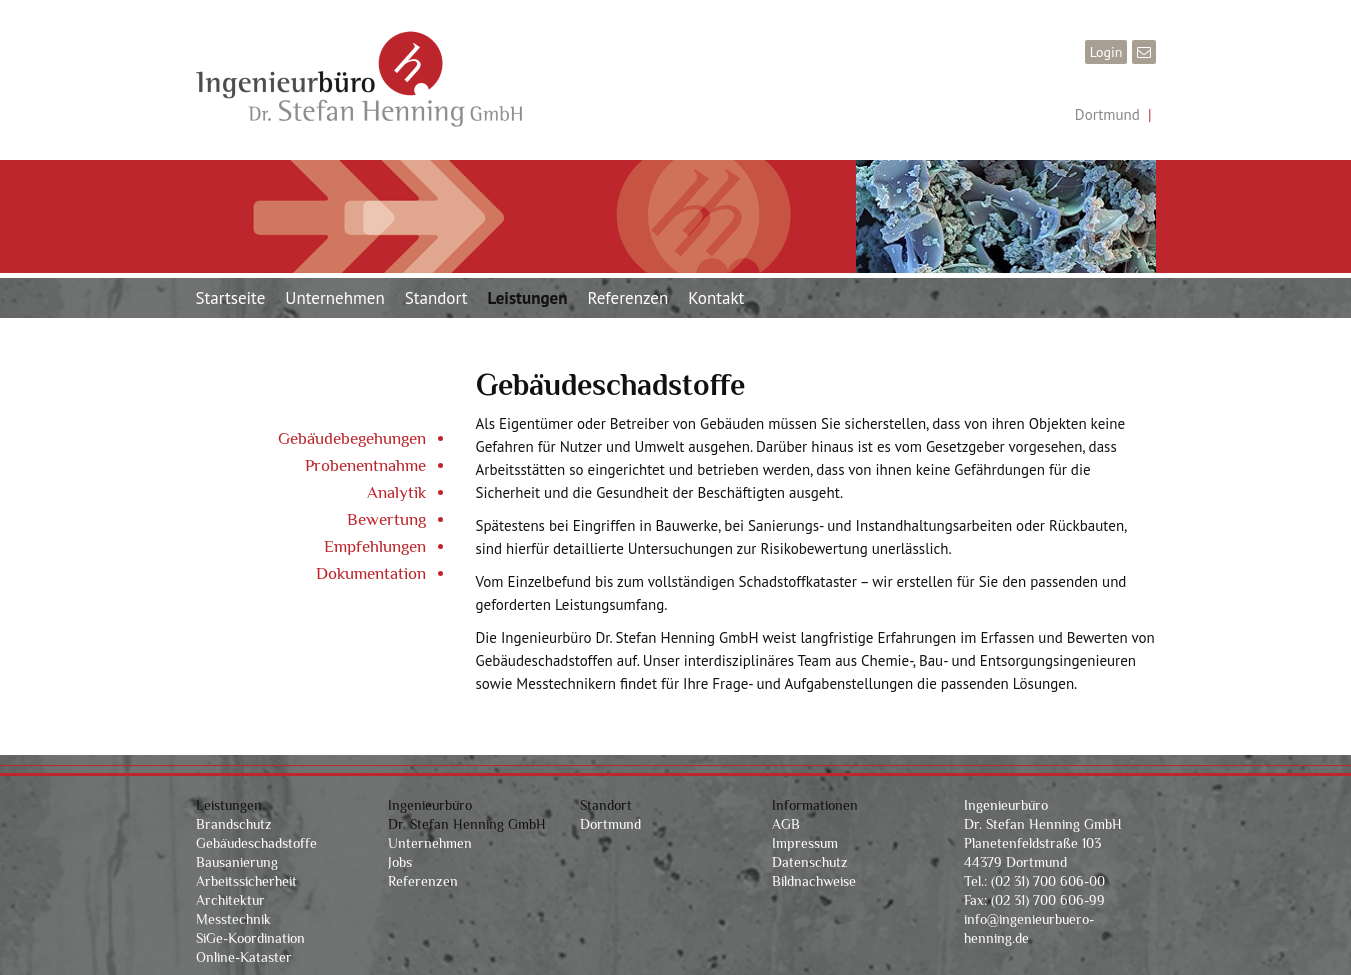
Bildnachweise (814, 881)
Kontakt (716, 298)
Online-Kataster (244, 957)
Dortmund (1107, 114)
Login (1106, 52)
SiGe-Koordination (250, 938)
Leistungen (528, 298)
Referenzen (627, 298)
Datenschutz (810, 862)
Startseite (231, 298)
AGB (786, 824)
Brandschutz (234, 824)
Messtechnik (233, 919)
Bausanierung (237, 862)
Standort (436, 298)
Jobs (400, 862)
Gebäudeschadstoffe (256, 843)
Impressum (805, 843)
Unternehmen (334, 298)
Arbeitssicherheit (246, 881)
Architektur (230, 900)
